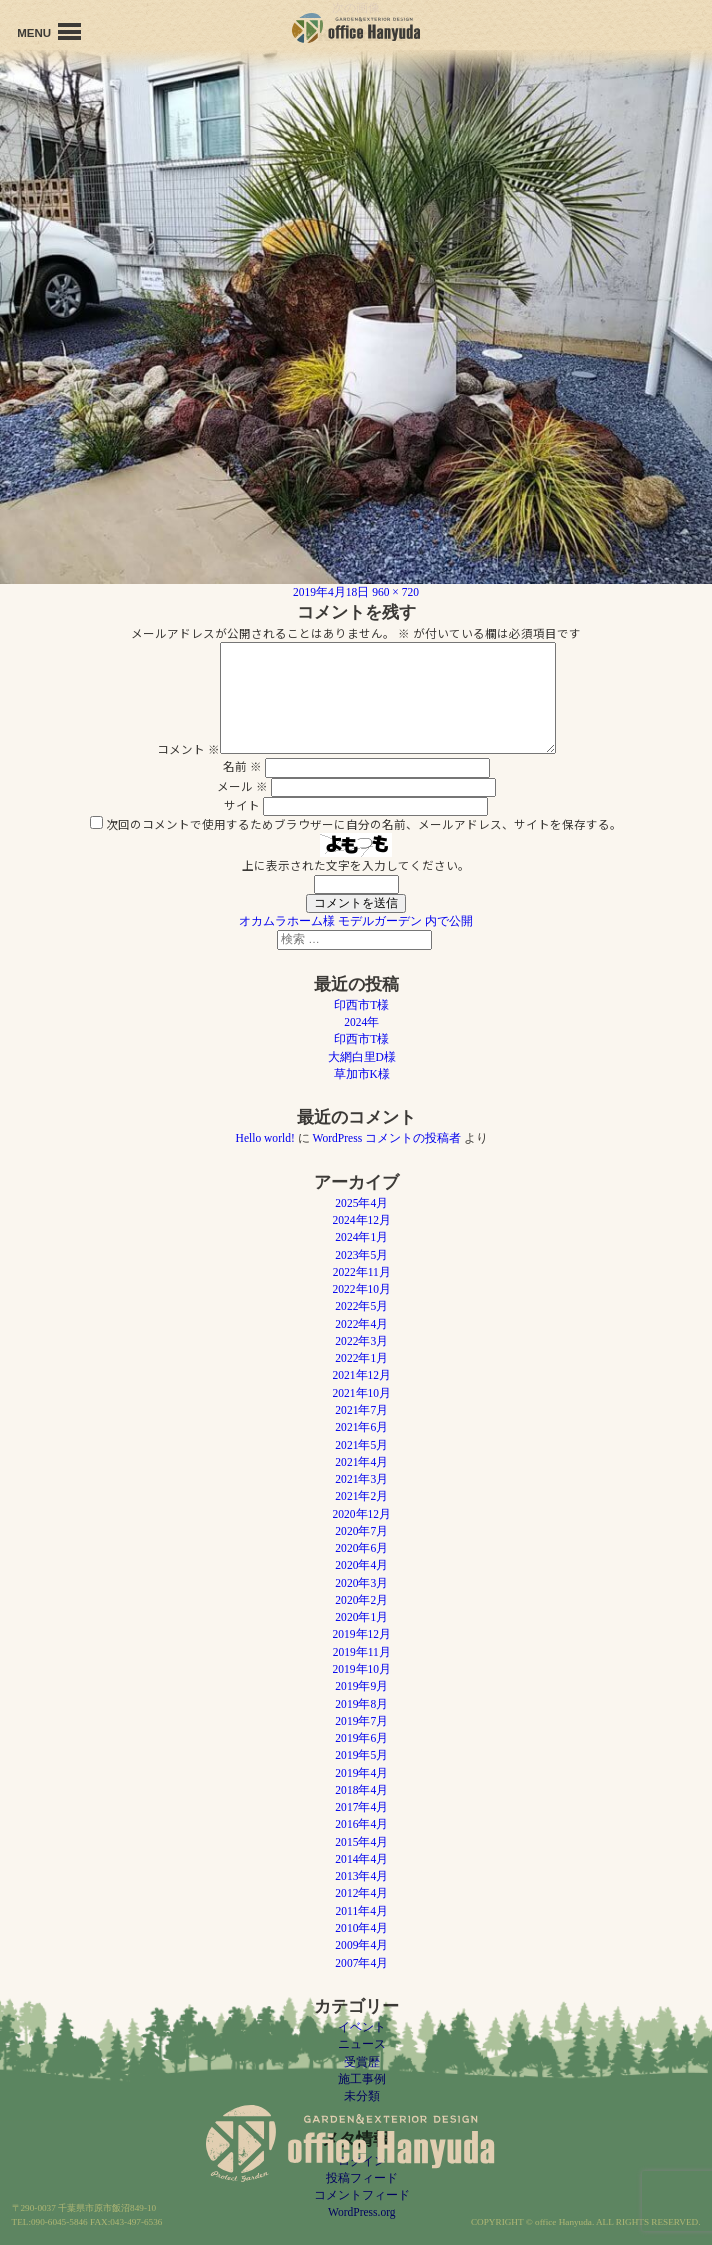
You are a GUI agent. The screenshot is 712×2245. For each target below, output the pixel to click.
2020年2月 (361, 1600)
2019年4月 (361, 1773)
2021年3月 (361, 1479)
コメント (188, 749)
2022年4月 (361, 1324)
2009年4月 (361, 1945)
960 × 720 (395, 592)
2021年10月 (361, 1393)
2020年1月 (361, 1617)
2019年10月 (361, 1669)
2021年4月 (361, 1462)
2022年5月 (361, 1306)
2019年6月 (361, 1738)
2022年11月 (362, 1272)
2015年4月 (361, 1842)
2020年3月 (361, 1583)
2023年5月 (361, 1255)
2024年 (361, 1022)
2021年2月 (361, 1496)
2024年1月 (361, 1237)
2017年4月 (361, 1807)
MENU (49, 31)
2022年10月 (361, 1289)
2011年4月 (362, 1911)
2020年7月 (361, 1531)
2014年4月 (361, 1859)
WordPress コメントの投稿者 (387, 1138)
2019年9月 (361, 1686)
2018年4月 (361, 1790)
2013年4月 (361, 1876)
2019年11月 (362, 1652)
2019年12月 (361, 1634)
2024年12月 (361, 1220)
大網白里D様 (362, 1057)
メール (242, 786)
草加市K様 (362, 1074)
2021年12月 (361, 1375)
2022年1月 (361, 1358)
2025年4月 (361, 1203)
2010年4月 (361, 1928)
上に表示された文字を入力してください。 (356, 865)
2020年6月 (361, 1548)
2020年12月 (361, 1514)
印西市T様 (361, 1005)
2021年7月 (361, 1410)
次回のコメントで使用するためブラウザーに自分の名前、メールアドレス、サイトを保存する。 (364, 824)
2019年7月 (361, 1721)
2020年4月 (361, 1565)
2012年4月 (361, 1893)
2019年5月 (361, 1755)
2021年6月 (361, 1427)
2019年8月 (361, 1704)
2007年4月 (361, 1963)
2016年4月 (361, 1824)
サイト (242, 805)
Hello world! (265, 1138)
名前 (242, 766)
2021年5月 (361, 1445)
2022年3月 (361, 1341)
